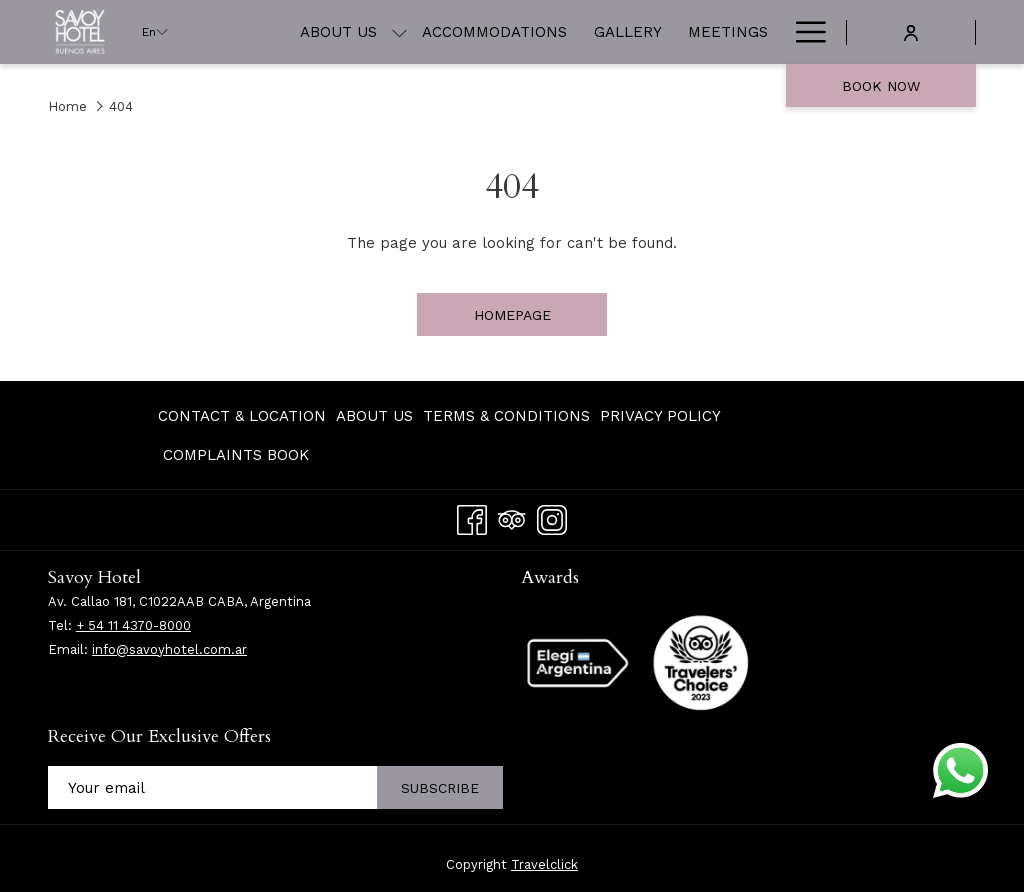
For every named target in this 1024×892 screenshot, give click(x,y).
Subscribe (440, 788)
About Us (374, 416)
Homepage (512, 315)
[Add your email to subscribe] (212, 787)
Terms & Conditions (506, 416)
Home (67, 106)
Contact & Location (242, 416)
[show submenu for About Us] (399, 32)
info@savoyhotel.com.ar (169, 649)
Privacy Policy (660, 416)
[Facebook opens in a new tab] (472, 517)
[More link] (803, 32)
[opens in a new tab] (701, 661)
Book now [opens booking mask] (881, 86)
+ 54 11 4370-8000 (133, 625)
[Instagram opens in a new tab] (552, 517)
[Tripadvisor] (512, 517)
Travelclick (544, 864)
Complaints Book (236, 455)
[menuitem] (338, 32)
